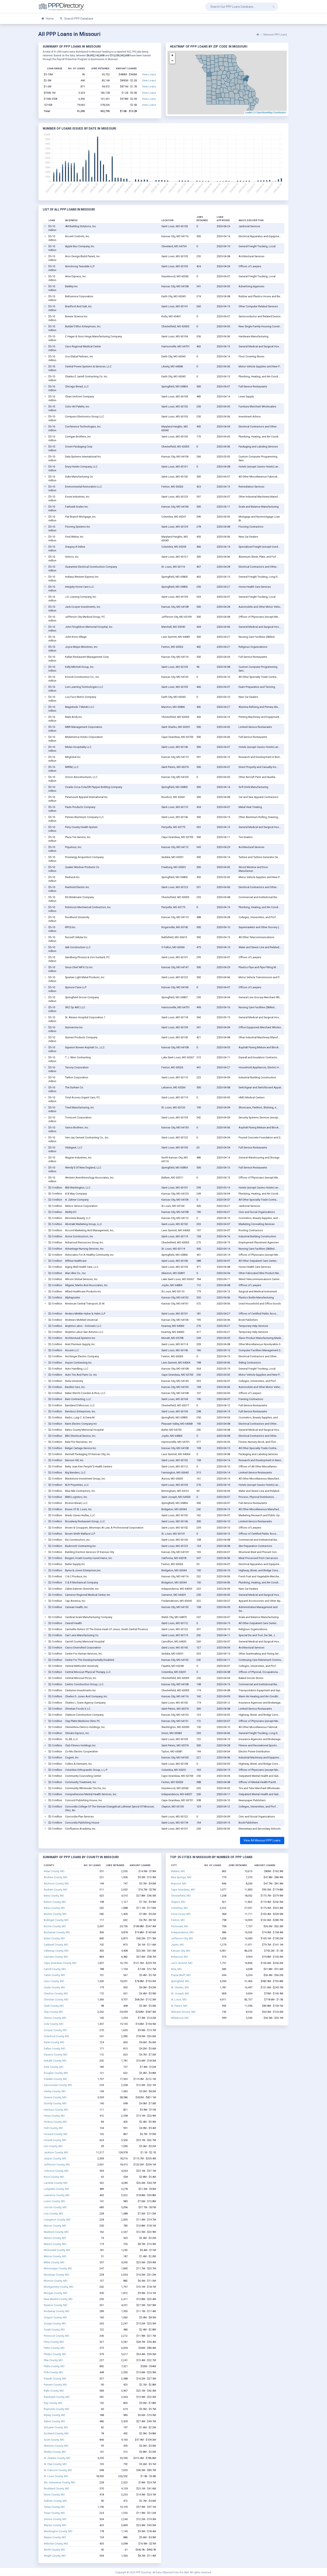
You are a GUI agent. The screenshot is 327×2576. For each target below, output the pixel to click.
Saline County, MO (54, 2421)
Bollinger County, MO (56, 1920)
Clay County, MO (53, 2011)
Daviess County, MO (55, 2054)
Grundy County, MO (55, 2103)
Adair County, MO (54, 1871)
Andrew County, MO (55, 1877)
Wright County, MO (55, 2555)
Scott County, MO (54, 2439)
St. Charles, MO (180, 1987)
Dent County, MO (53, 2066)
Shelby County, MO (55, 2451)
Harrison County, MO (56, 2109)
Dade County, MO (54, 2042)
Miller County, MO (54, 2262)
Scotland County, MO (56, 2433)
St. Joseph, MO (180, 1993)
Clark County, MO (54, 2005)
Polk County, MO (53, 2372)
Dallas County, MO (54, 2048)
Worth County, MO (54, 2549)
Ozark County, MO (54, 2329)
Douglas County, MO (56, 2072)
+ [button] (172, 55)
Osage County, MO (55, 2323)
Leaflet (248, 112)
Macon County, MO (55, 2225)
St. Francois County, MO (58, 2470)
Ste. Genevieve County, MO (59, 2482)
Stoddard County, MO (56, 2488)
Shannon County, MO (56, 2445)
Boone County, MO (55, 1926)
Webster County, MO (56, 2543)
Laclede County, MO (56, 2182)
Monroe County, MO (55, 2280)
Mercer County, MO (55, 2256)
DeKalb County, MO (55, 2060)
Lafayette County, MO (56, 2188)
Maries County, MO (55, 2238)
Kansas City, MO (180, 1950)
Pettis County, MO (54, 2347)
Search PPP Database (76, 18)
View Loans (149, 74)
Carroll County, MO (55, 1969)
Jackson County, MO (56, 2152)
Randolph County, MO (57, 2396)
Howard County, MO (56, 2134)
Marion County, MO (55, 2244)
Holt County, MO (53, 2128)
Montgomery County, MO (58, 2286)
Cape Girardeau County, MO (60, 1963)
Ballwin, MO (178, 1871)
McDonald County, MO (57, 2250)
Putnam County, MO (55, 2384)
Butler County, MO (54, 1938)
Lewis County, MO (54, 2201)
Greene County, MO (55, 2097)
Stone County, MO (54, 2494)
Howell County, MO (55, 2140)
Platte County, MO (54, 2366)
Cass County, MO (54, 1981)
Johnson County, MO (56, 2170)
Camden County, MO (56, 1956)
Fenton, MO (178, 1920)
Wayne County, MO (55, 2537)
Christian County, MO (56, 1999)
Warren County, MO (55, 2525)
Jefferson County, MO (57, 2164)
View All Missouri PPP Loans (262, 1840)
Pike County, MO (53, 2360)
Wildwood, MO (180, 2017)
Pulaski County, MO (55, 2378)
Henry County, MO (54, 2115)
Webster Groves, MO (183, 2011)
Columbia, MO (179, 1907)
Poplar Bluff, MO (181, 1975)
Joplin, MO (177, 1944)
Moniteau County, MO (56, 2274)
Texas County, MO (54, 2512)
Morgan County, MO (55, 2293)
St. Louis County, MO (56, 2476)
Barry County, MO (54, 1895)
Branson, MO (178, 1883)
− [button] (172, 60)
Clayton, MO (178, 1901)
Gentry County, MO (55, 2091)
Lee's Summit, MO (181, 1963)
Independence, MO (182, 1932)
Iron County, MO (53, 2146)
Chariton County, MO (56, 1993)
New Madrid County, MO (58, 2299)
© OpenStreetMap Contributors (270, 112)
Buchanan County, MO (57, 1932)
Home (47, 18)
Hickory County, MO (55, 2121)
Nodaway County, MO (56, 2311)
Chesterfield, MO (181, 1895)
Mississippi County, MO (58, 2268)
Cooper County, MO (55, 2030)
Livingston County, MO (57, 2219)
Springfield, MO (180, 1981)
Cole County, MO (53, 2023)
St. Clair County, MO (55, 2464)
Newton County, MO (55, 2305)
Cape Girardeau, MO (183, 1889)
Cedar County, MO (54, 1987)
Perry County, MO (54, 2341)
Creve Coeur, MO (181, 1914)
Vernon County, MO (55, 2519)
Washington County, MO (58, 2531)
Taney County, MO (54, 2506)
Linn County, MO (53, 2213)
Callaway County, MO (56, 1950)
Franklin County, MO (55, 2079)
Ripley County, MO (54, 2415)
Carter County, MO (54, 1975)
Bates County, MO (54, 1907)
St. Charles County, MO (57, 2458)
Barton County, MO (55, 1901)
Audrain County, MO (55, 1889)
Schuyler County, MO (56, 2427)
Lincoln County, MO (55, 2207)
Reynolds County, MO (56, 2409)
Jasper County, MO (55, 2158)
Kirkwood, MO (179, 1956)
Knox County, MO (54, 2176)
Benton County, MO (55, 1914)
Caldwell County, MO (56, 1944)
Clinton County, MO (55, 2017)
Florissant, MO (179, 1926)
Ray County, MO (53, 2403)
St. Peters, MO (179, 2005)
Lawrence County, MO (57, 2195)
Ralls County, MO (54, 2390)
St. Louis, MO (179, 1999)
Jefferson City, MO (182, 1938)
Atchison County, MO (56, 1883)
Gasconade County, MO (58, 2085)
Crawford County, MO (56, 2036)
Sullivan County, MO (55, 2500)
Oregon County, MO (55, 2317)
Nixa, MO (176, 1969)
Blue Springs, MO (181, 1877)
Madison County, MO (56, 2231)
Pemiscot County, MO (56, 2335)
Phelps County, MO (55, 2354)
